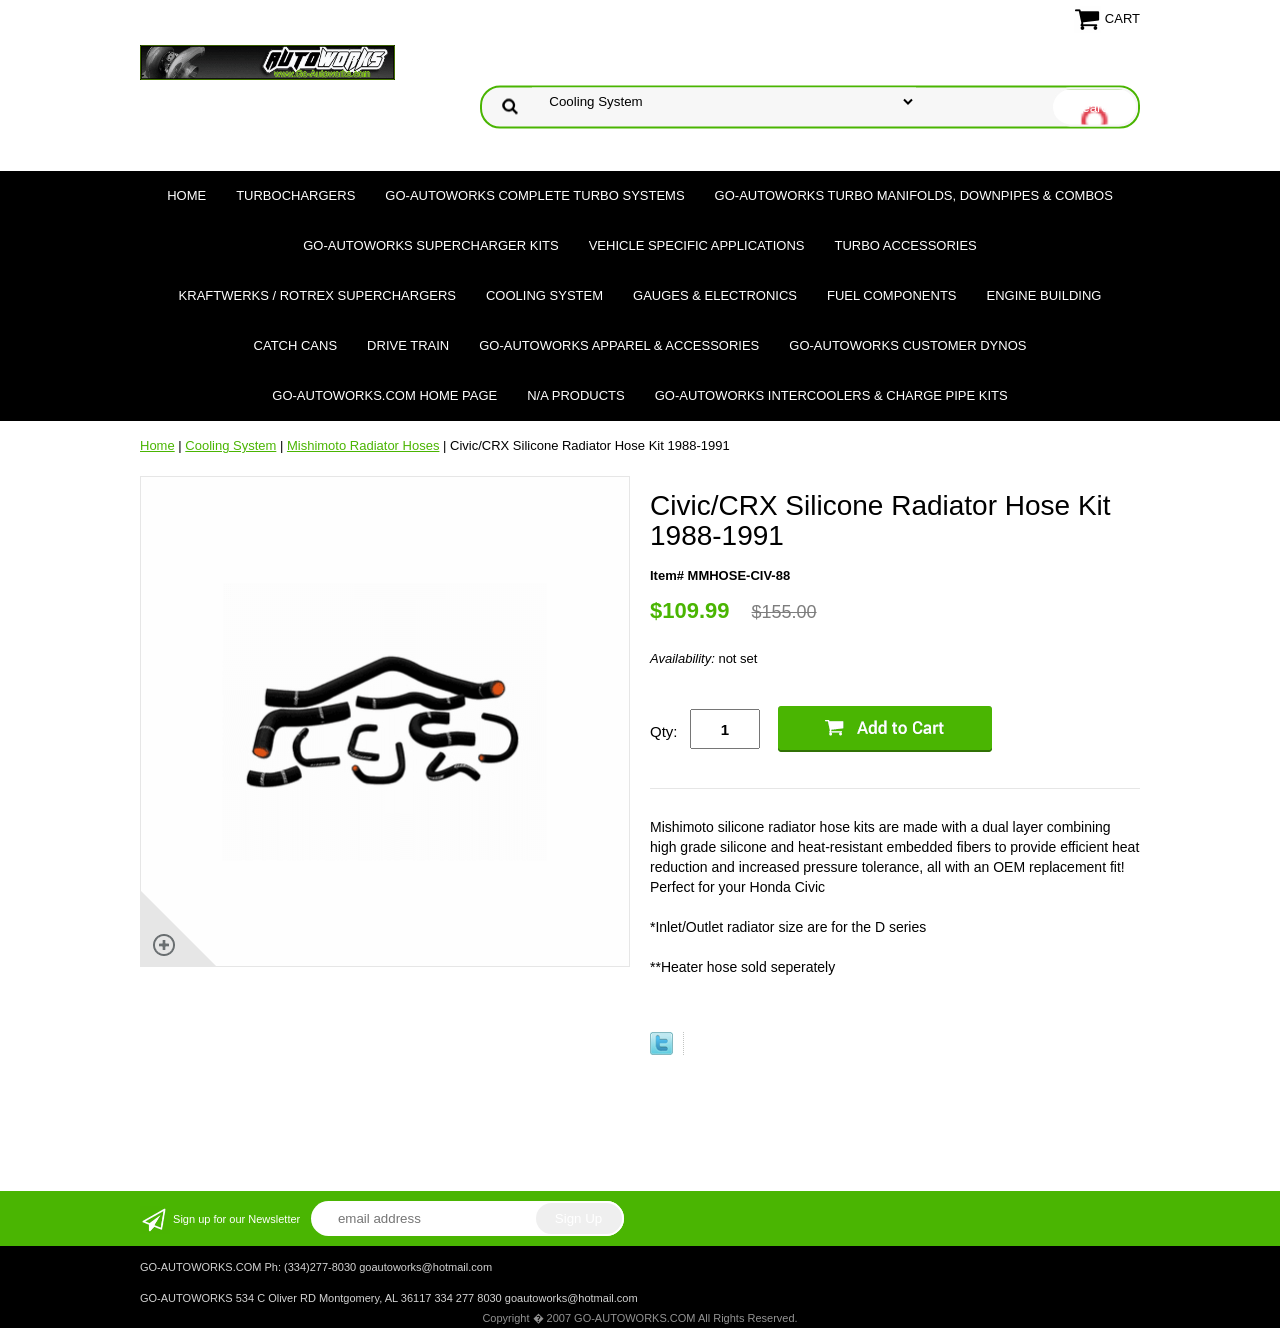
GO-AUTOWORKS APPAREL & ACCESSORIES (619, 345)
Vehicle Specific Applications (697, 245)
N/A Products (576, 395)
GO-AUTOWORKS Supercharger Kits (430, 245)
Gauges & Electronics (715, 295)
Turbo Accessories (905, 245)
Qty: (664, 731)
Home (186, 195)
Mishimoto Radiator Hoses (363, 445)
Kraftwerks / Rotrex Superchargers (317, 295)
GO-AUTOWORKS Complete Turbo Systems (534, 195)
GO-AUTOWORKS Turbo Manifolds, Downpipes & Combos (914, 195)
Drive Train (408, 345)
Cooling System (544, 295)
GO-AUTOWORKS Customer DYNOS (907, 345)
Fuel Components (892, 295)
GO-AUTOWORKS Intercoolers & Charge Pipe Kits (831, 395)
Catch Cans (296, 345)
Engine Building (1044, 295)
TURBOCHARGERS (295, 195)
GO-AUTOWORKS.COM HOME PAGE (384, 395)
